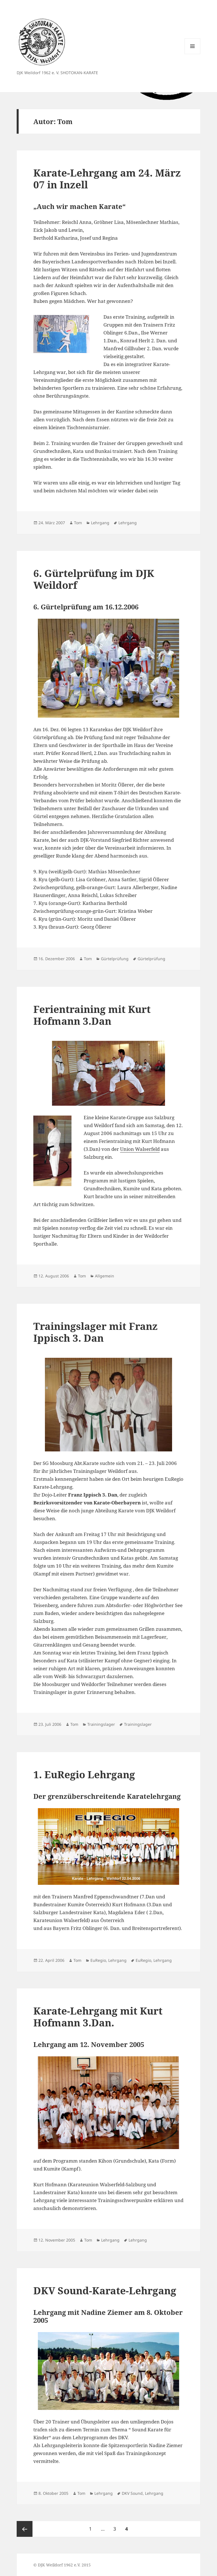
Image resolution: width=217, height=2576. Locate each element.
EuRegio (98, 1960)
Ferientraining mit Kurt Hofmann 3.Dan (92, 1015)
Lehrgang (100, 522)
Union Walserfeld (140, 1149)
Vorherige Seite (24, 2529)
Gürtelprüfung (115, 958)
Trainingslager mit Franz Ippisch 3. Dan (95, 1332)
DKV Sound (132, 2493)
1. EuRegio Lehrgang (84, 1774)
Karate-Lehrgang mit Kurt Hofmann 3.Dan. (97, 2016)
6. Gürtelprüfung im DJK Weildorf (93, 579)
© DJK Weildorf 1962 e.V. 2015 (62, 2565)
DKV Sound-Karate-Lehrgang (104, 2290)
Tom (78, 522)
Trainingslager (101, 1724)
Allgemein (104, 1276)
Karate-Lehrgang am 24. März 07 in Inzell (107, 178)
